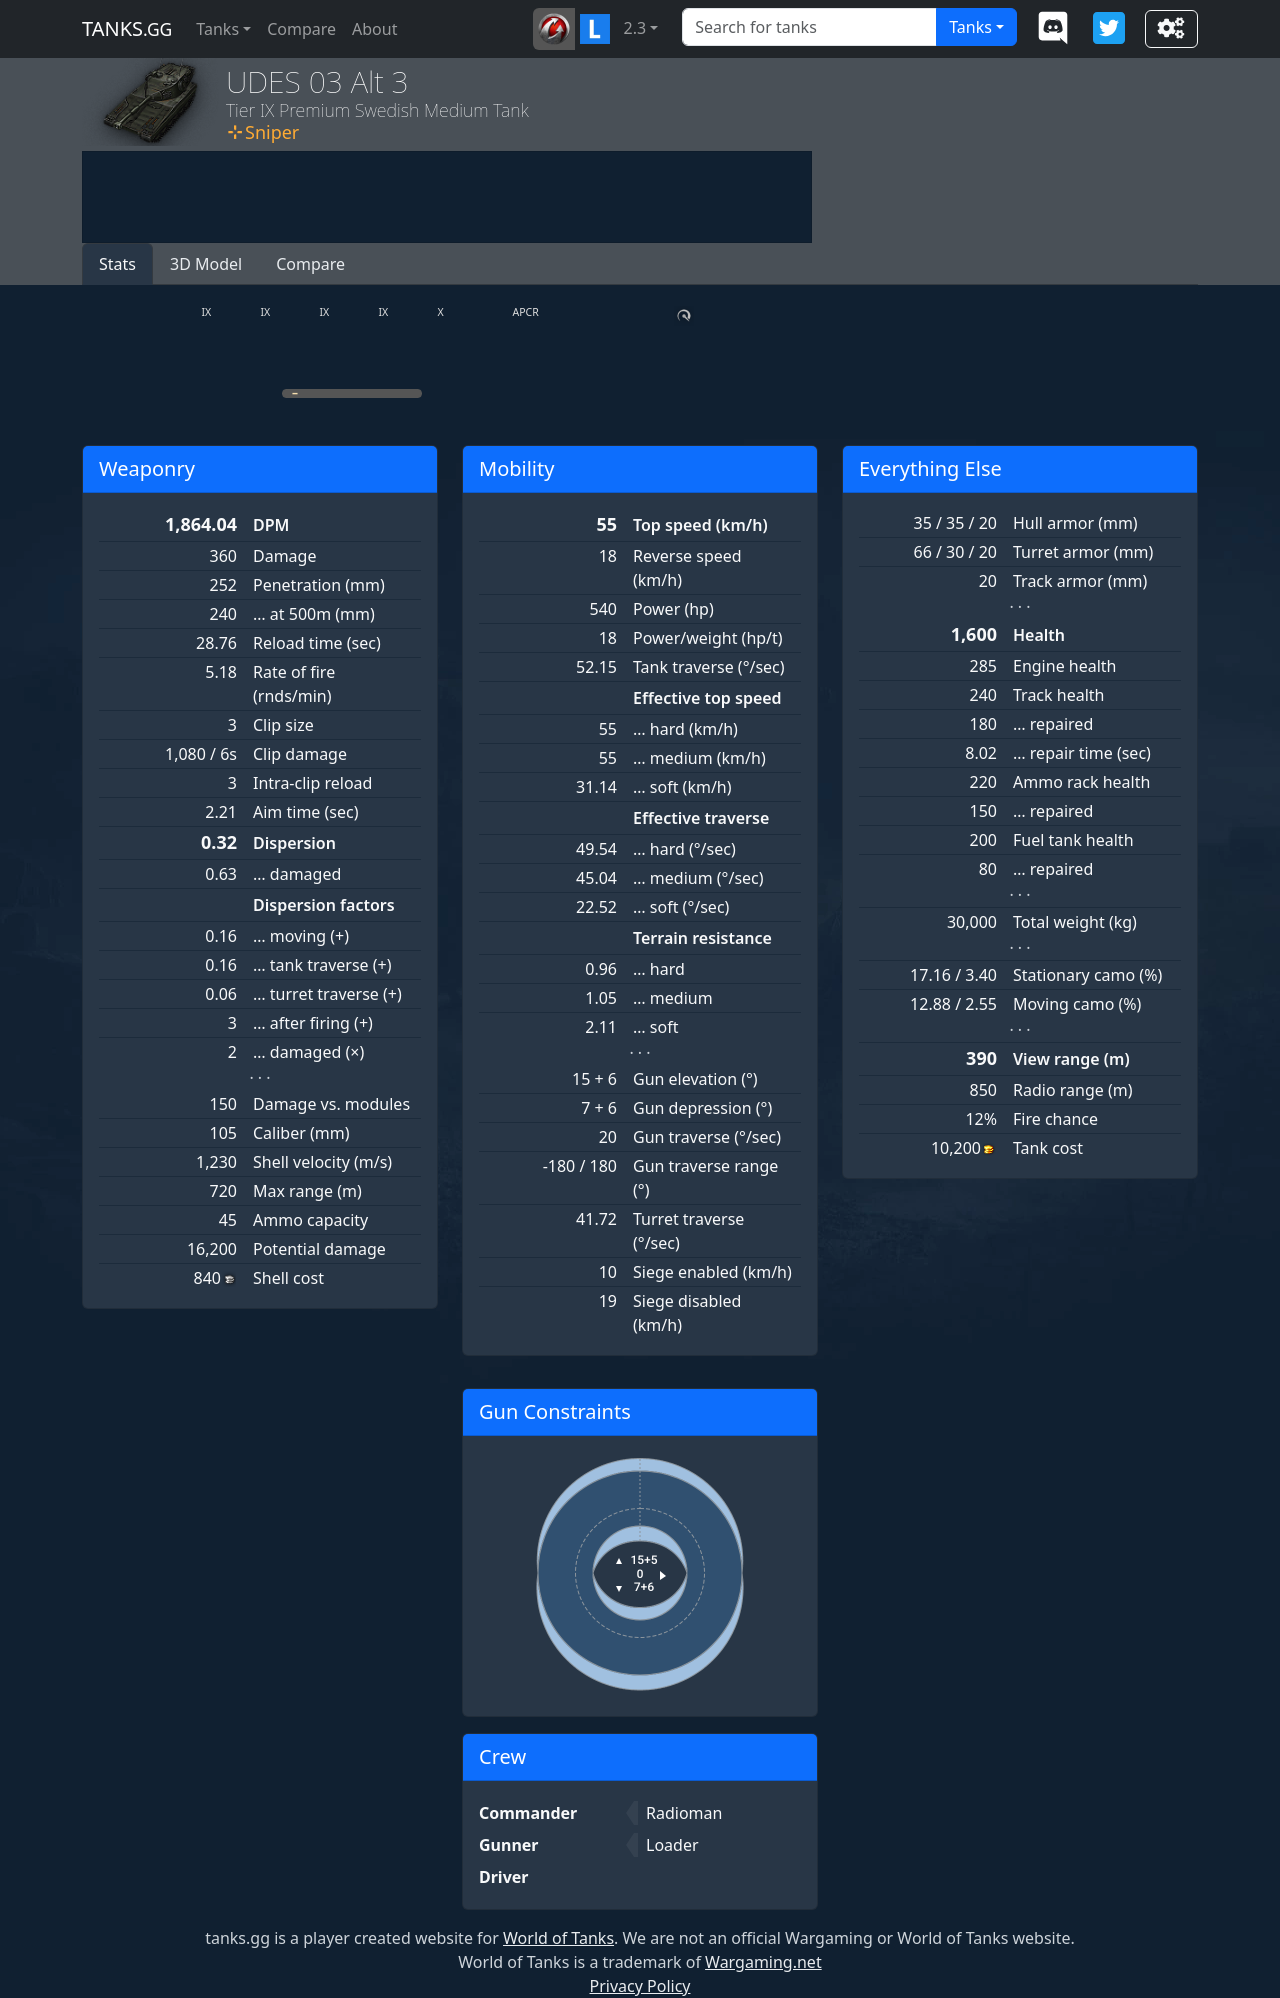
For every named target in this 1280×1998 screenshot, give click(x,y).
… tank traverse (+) (322, 965)
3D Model (206, 264)
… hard (659, 969)
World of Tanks (558, 1938)
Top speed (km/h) (700, 525)
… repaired (1053, 724)
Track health (1058, 695)
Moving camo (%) (1077, 1004)
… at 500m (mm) (314, 614)
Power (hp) (673, 609)
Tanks (970, 27)
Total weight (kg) (1075, 922)
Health (1039, 635)
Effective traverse (701, 818)
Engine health (1065, 666)
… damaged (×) (308, 1052)
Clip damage (300, 754)
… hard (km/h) (685, 729)
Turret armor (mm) (1083, 552)
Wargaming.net (763, 1962)
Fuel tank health (1073, 840)
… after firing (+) (313, 1023)
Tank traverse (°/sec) (709, 667)
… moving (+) (301, 936)
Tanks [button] (217, 29)
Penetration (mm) (319, 585)
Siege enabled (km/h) (712, 1272)
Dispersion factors (324, 905)
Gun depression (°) (702, 1108)
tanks (127, 28)
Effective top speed (707, 698)
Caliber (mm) (301, 1133)
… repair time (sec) (1082, 753)
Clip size (283, 725)
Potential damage (319, 1249)
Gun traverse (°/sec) (707, 1137)
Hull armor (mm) (1075, 523)
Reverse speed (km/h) (687, 568)
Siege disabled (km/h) (687, 1313)
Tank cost (1048, 1148)
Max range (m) (307, 1191)
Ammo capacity (310, 1220)
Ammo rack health (1081, 782)
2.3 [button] (635, 28)
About (374, 29)
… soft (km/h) (682, 787)
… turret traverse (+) (327, 994)
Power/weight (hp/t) (708, 638)
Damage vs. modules (331, 1104)
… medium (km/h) (699, 758)
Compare (301, 29)
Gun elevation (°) (695, 1079)
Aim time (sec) (306, 812)
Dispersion (294, 843)
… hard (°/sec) (684, 849)
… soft (655, 1027)
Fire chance (1055, 1119)
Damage (284, 556)
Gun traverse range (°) (705, 1178)
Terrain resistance (702, 938)
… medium (673, 998)
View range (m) (1071, 1059)
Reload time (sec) (317, 643)
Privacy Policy (640, 1986)
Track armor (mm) (1080, 581)
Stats (117, 264)
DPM (271, 525)
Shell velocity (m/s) (322, 1162)
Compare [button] (310, 264)
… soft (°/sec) (681, 907)
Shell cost (288, 1278)
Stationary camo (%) (1087, 975)
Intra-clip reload (312, 783)
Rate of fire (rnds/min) (294, 684)
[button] (554, 29)
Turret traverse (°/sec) (688, 1231)
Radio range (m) (1072, 1090)
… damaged (297, 874)
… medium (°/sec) (698, 878)
